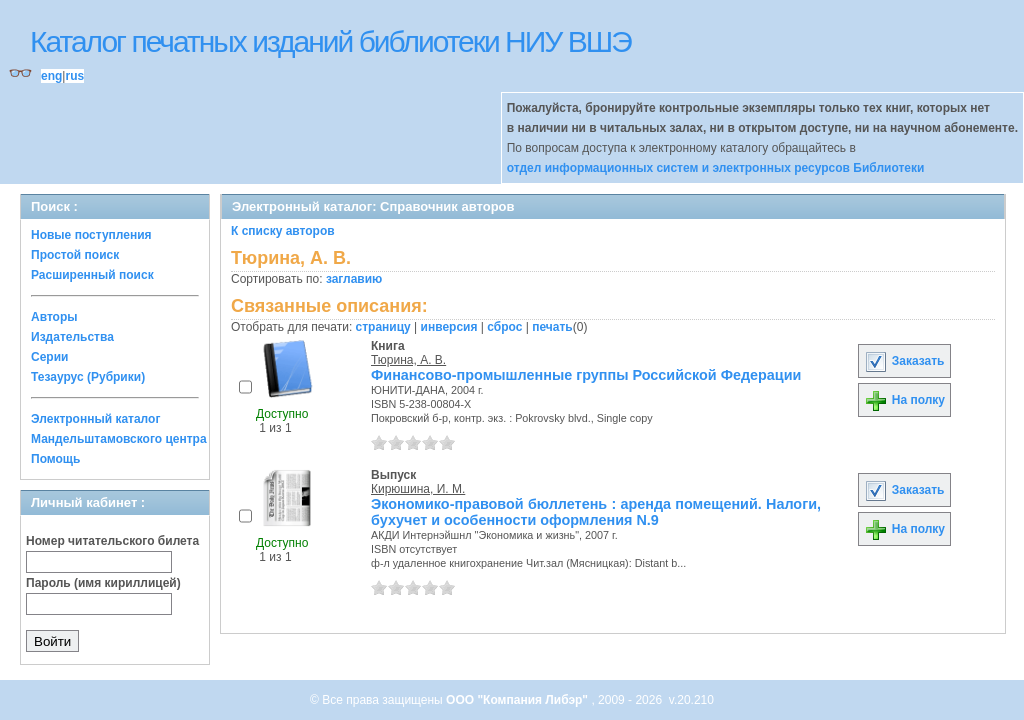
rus (74, 76)
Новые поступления (91, 235)
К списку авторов (283, 231)
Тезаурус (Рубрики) (88, 377)
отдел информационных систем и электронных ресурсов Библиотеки (716, 168)
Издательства (72, 337)
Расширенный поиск (92, 275)
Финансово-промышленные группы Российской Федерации (586, 375)
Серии (49, 357)
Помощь (55, 459)
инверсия (449, 327)
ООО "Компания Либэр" (518, 700)
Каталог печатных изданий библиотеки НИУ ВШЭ (330, 41)
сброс (504, 327)
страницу (383, 327)
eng (51, 76)
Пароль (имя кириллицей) (103, 583)
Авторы (54, 317)
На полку (904, 400)
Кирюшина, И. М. (418, 489)
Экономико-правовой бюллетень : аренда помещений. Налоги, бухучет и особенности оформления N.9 (596, 512)
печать (552, 327)
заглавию (354, 279)
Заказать (904, 361)
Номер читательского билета (112, 541)
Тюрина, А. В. (408, 360)
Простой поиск (75, 255)
